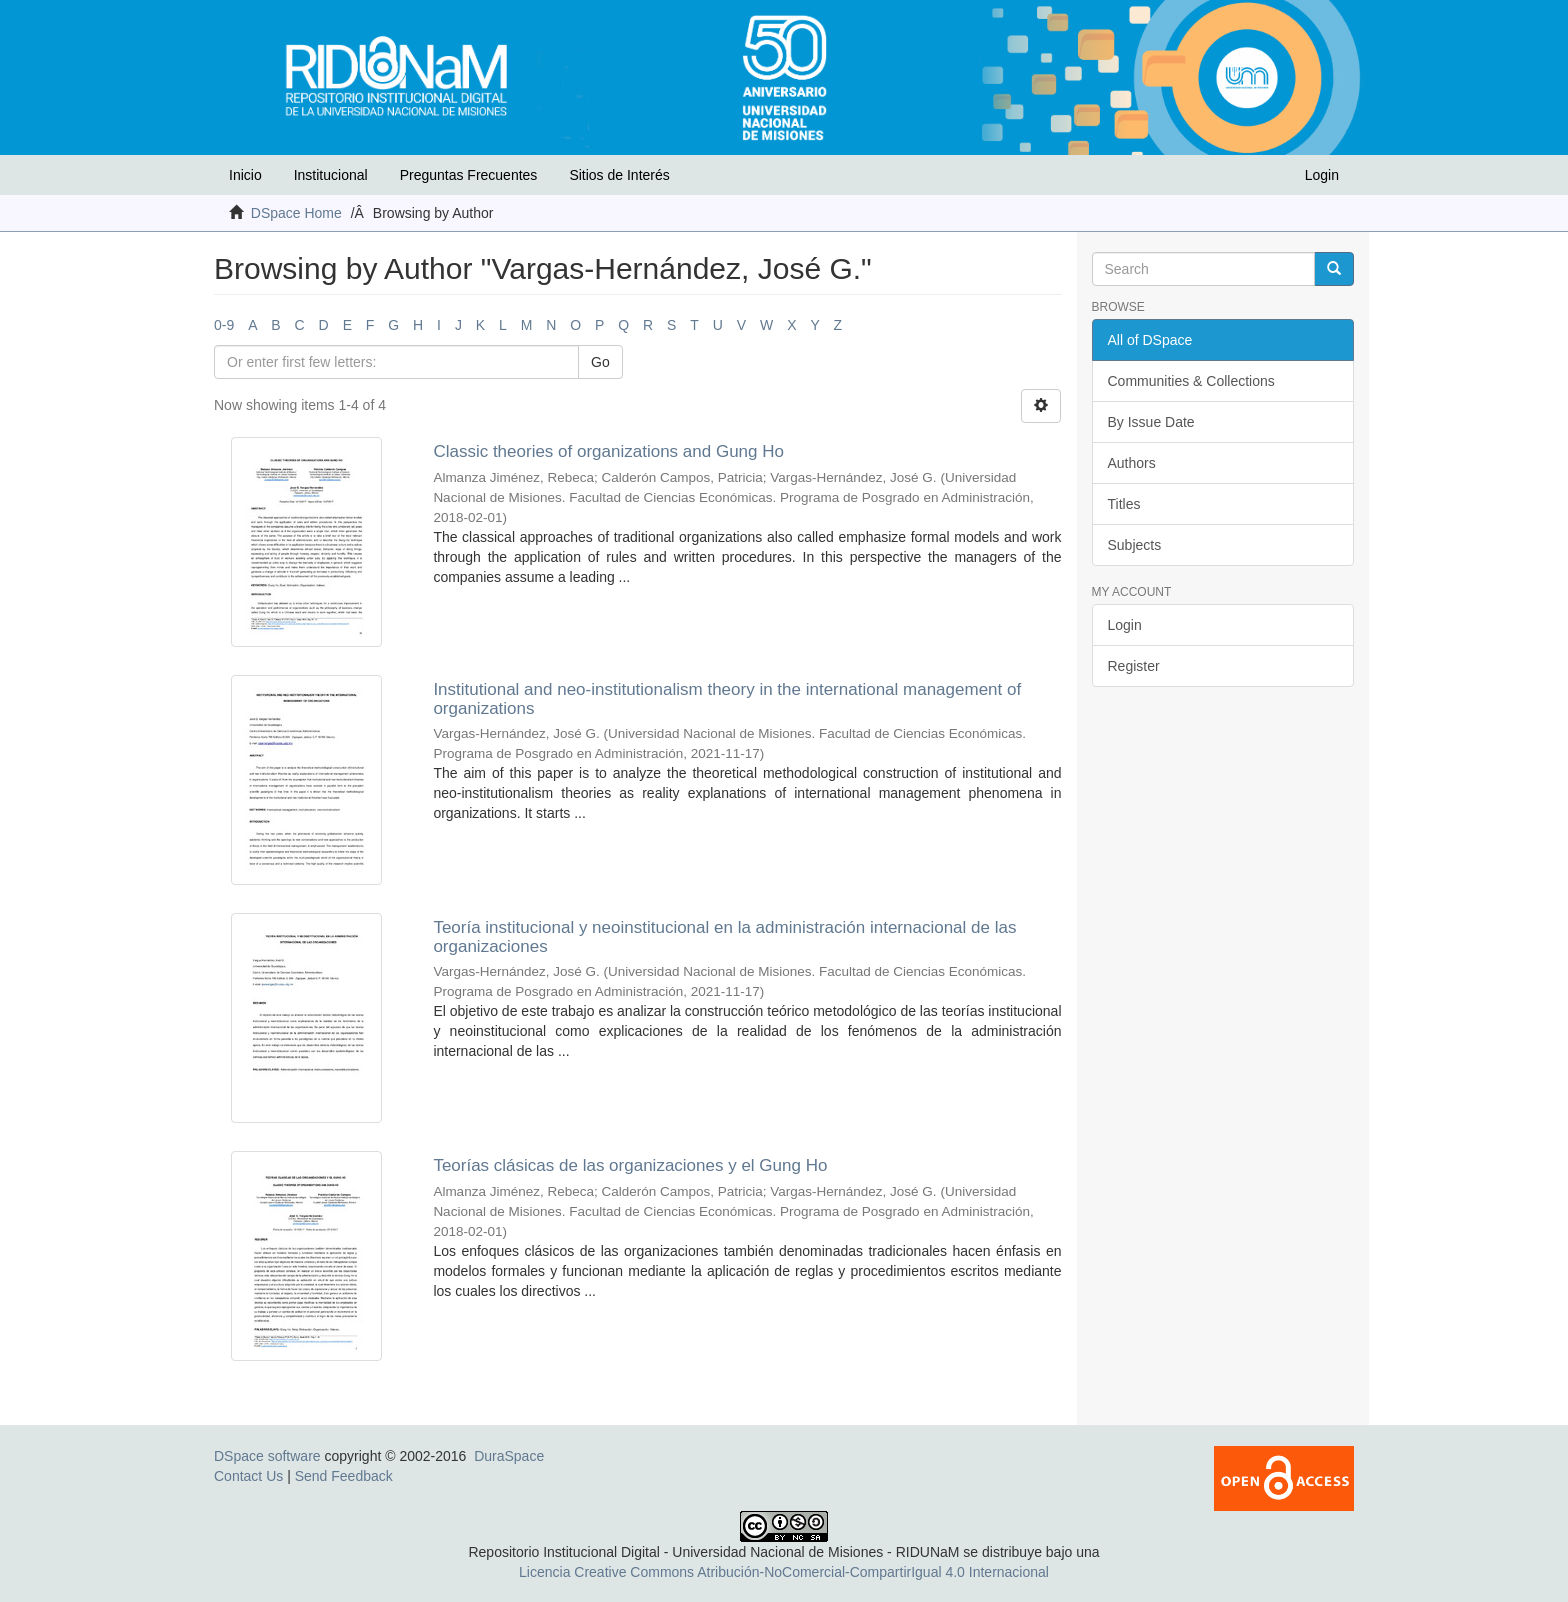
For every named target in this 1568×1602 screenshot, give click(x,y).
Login (1125, 625)
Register (1134, 666)
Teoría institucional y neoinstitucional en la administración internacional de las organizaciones (724, 937)
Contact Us (248, 1476)
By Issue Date (1151, 422)
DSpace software (267, 1456)
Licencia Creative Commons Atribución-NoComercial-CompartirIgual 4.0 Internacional (784, 1572)
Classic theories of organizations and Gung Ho (608, 451)
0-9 (224, 325)
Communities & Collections (1191, 381)
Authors (1132, 463)
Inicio (245, 175)
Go (600, 362)
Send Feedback (344, 1476)
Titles (1124, 504)
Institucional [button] (331, 175)
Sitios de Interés (619, 175)
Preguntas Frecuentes (469, 175)
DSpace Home (296, 213)
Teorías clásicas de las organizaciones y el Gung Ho (630, 1165)
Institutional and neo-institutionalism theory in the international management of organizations (727, 699)
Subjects (1135, 545)
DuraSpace (509, 1456)
